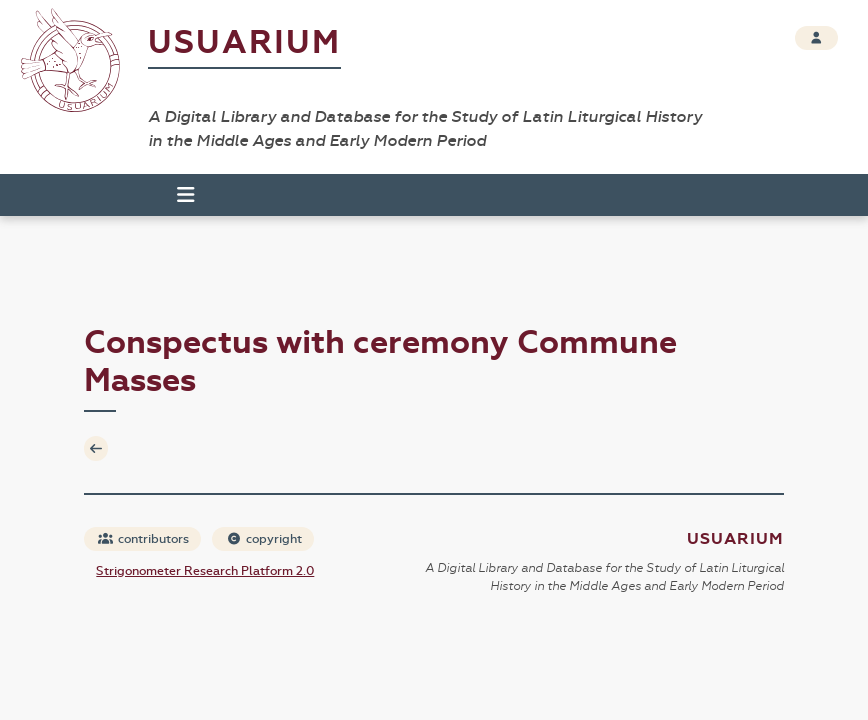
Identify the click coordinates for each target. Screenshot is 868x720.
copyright (264, 539)
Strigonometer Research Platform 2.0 (205, 571)
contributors (143, 539)
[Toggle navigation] (177, 195)
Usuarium (244, 42)
